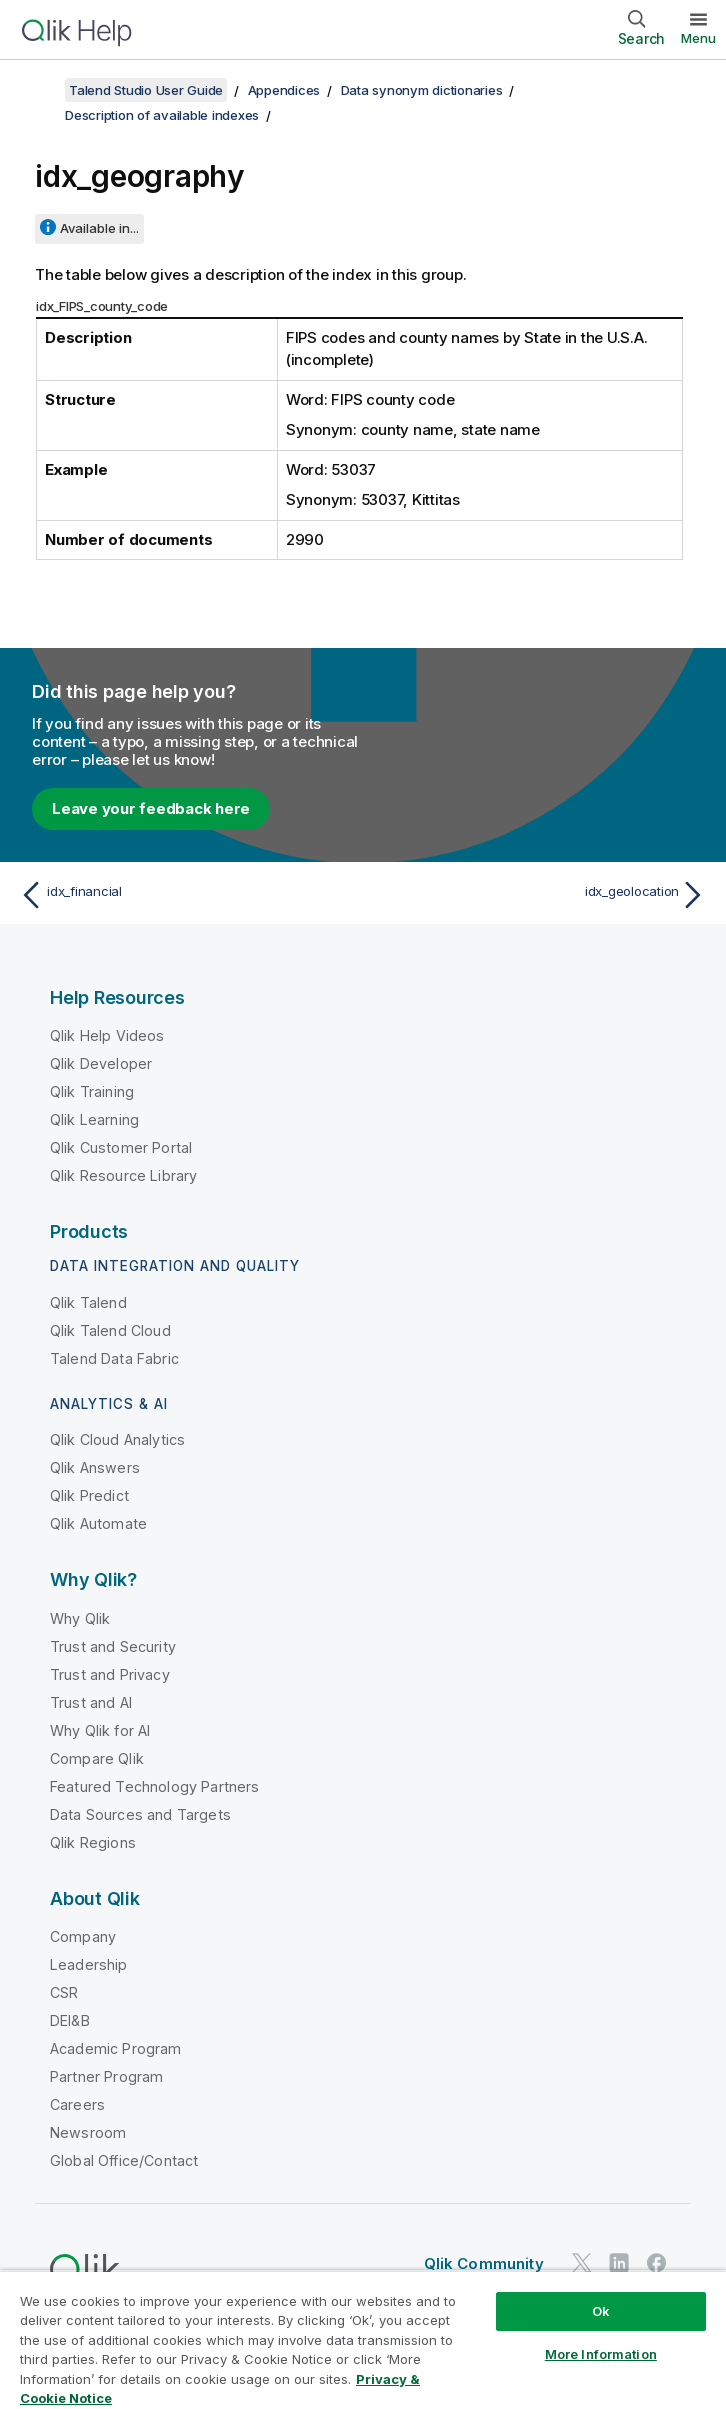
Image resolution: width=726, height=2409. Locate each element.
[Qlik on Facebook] (657, 2262)
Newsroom (88, 2132)
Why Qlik (80, 1618)
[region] (363, 2339)
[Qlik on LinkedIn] (619, 2262)
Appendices (284, 90)
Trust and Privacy (110, 1674)
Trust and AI (91, 1702)
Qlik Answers (95, 1467)
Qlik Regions (93, 1842)
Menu (698, 38)
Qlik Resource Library (123, 1175)
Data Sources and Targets (140, 1814)
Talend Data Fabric (114, 1358)
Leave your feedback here (151, 808)
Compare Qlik (97, 1758)
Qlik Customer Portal (121, 1147)
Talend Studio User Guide (146, 90)
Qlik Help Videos (107, 1035)
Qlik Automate (98, 1523)
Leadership (89, 1964)
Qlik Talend (88, 1302)
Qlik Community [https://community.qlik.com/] (484, 2263)
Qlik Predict (89, 1495)
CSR (64, 1992)
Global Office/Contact (124, 2160)
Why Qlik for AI (100, 1730)
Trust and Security (113, 1646)
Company (83, 1936)
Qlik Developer (101, 1063)
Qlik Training (92, 1091)
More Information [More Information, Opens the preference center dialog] (601, 2354)
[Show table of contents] (40, 90)
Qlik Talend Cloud (110, 1330)
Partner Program (106, 2076)
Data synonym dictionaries (422, 90)
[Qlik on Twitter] (582, 2262)
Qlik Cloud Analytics (117, 1439)
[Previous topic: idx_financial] (185, 895)
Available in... (99, 228)
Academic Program (116, 2048)
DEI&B (70, 2020)
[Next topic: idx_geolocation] (540, 895)
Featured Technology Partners (154, 1786)
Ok (601, 2311)
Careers (77, 2104)
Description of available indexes (162, 115)
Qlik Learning (94, 1119)
